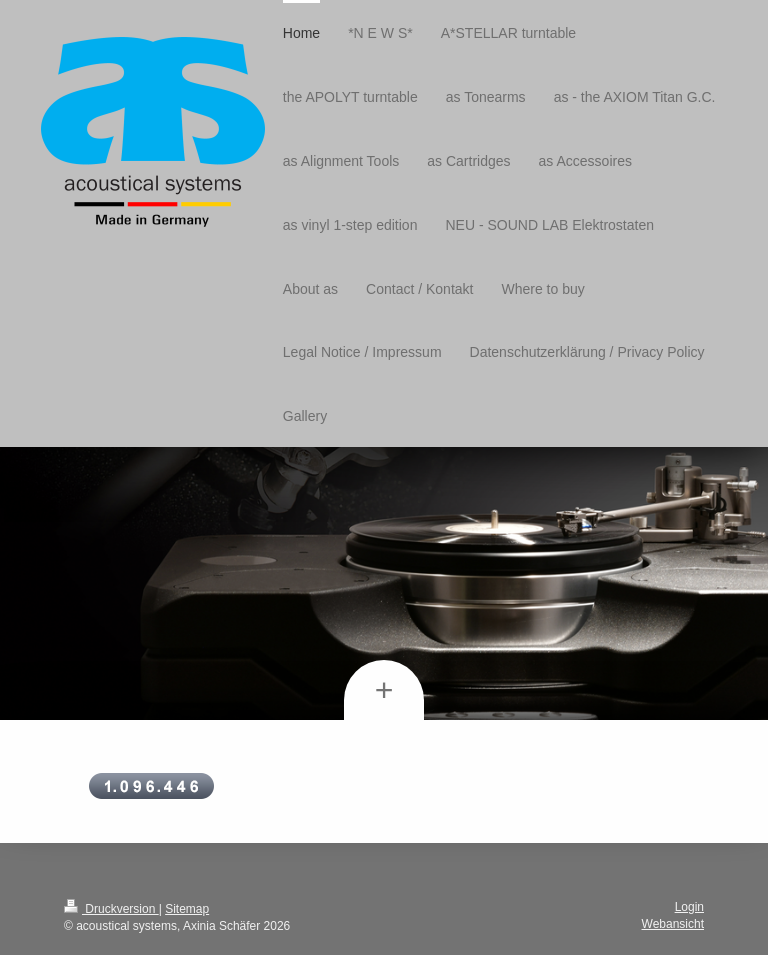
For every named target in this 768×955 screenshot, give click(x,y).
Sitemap (187, 909)
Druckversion (111, 909)
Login (689, 907)
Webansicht (673, 924)
